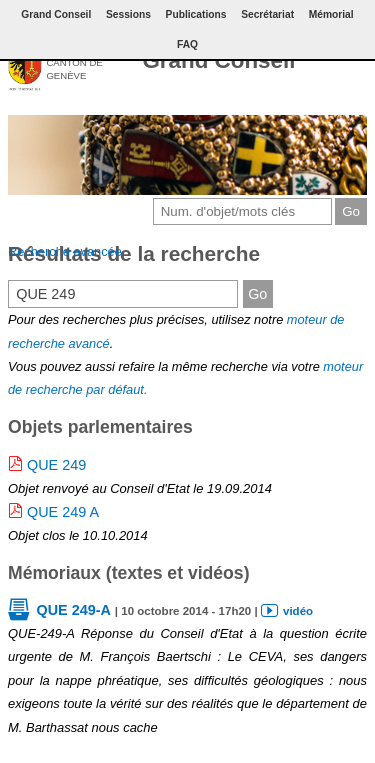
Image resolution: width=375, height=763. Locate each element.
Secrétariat (267, 14)
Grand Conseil (218, 60)
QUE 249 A (63, 512)
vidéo (298, 611)
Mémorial (331, 14)
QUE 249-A (73, 610)
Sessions (128, 14)
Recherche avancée (65, 251)
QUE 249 (56, 465)
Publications (196, 14)
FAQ (187, 44)
